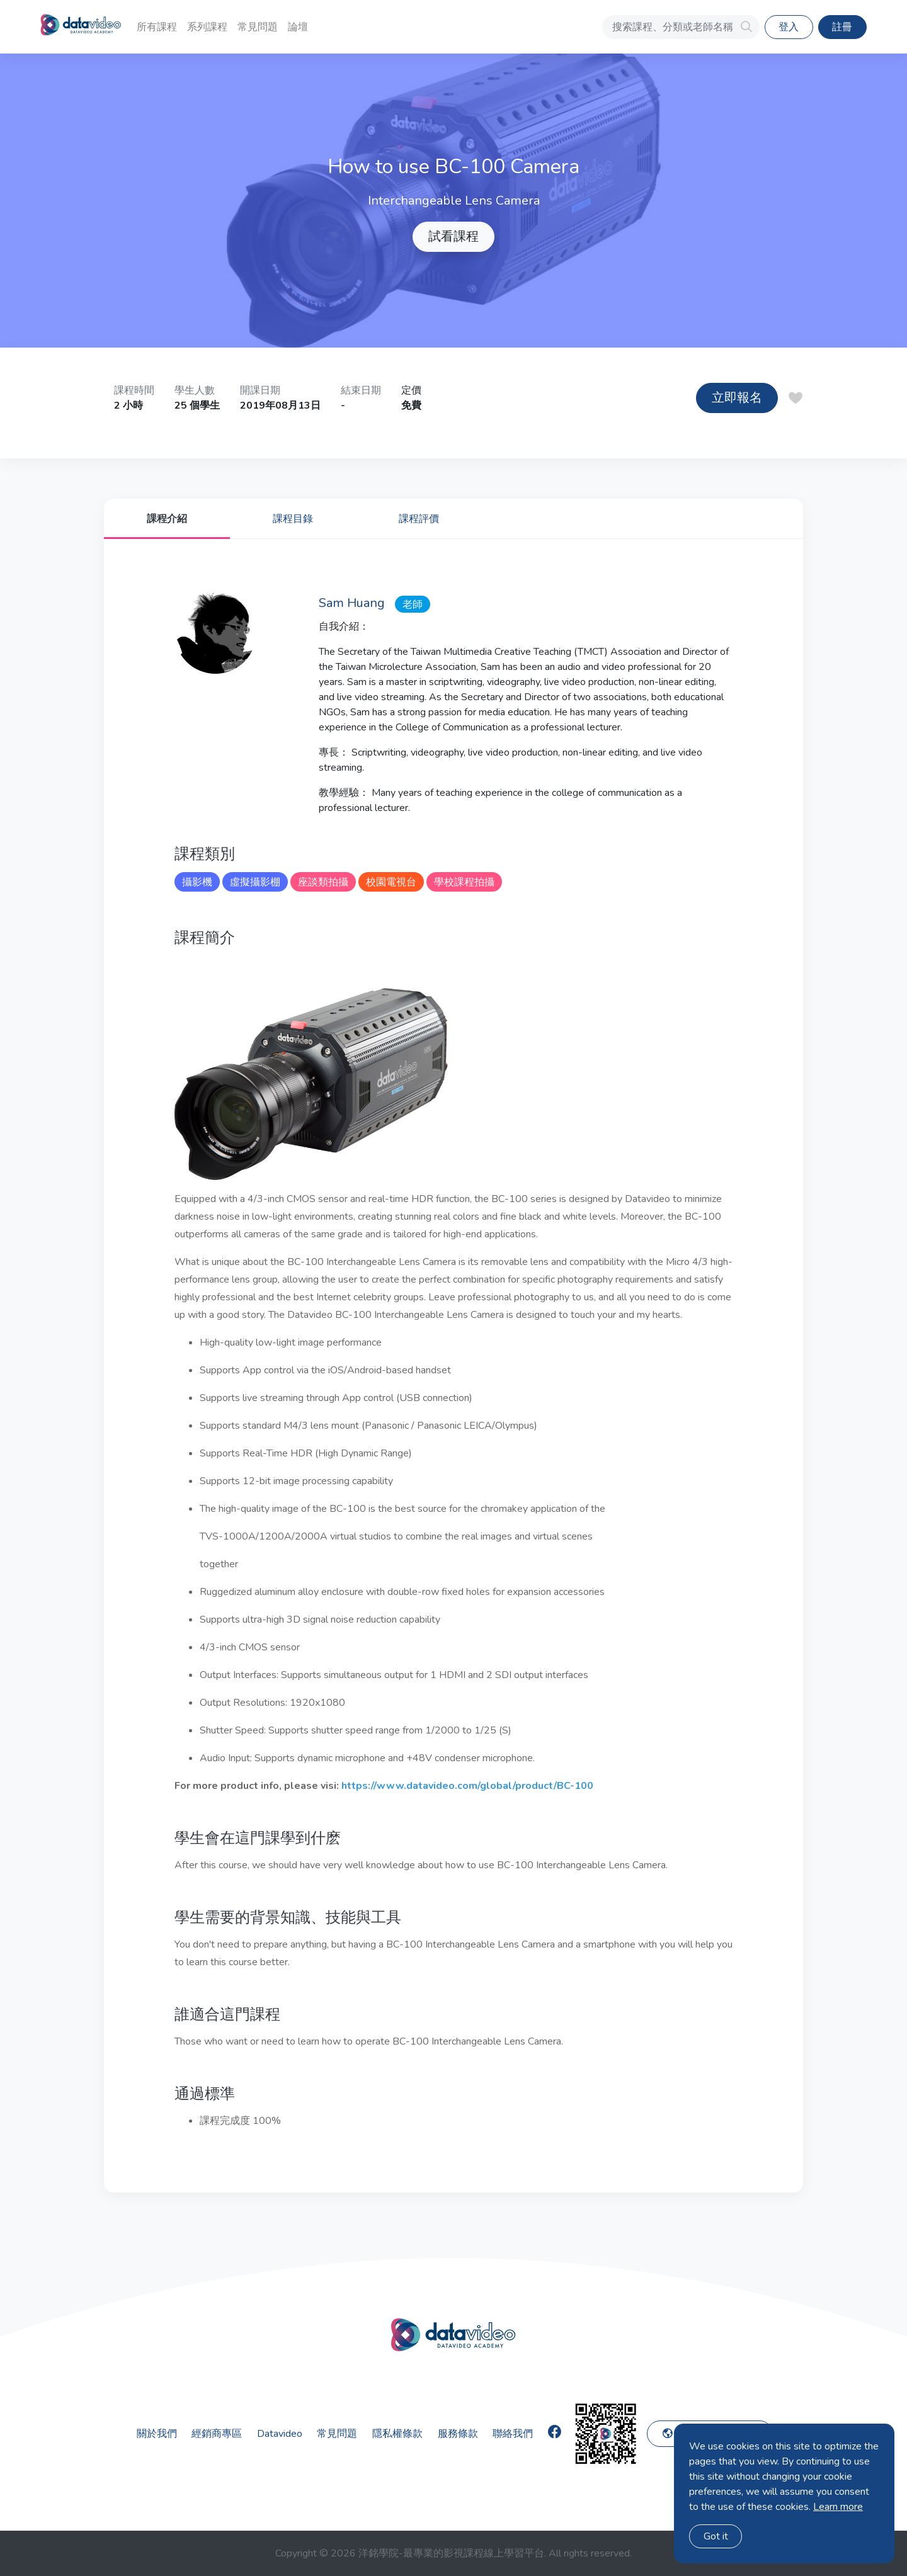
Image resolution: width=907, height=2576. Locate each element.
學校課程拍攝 (464, 882)
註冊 (842, 27)
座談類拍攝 (323, 882)
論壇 (298, 27)
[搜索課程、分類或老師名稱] (681, 27)
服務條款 (458, 2434)
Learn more (838, 2507)
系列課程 (207, 27)
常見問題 (257, 27)
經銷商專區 (216, 2434)
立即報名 (737, 397)
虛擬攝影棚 (255, 882)
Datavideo (279, 2434)
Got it (716, 2536)
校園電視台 (391, 882)
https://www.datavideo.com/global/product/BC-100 (467, 1786)
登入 (789, 27)
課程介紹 (167, 519)
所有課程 (157, 27)
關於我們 (157, 2434)
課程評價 (419, 519)
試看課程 (453, 236)
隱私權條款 (397, 2434)
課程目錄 (293, 519)
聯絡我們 (513, 2434)
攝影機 (197, 882)
